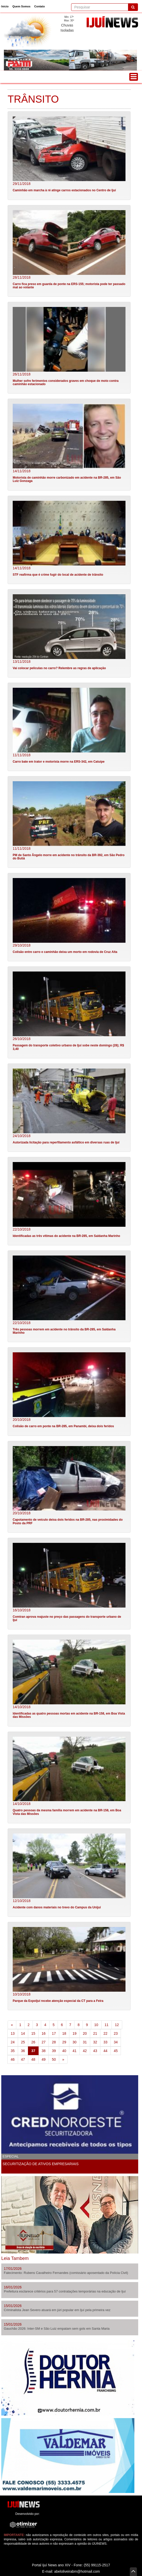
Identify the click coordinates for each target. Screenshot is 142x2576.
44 (105, 2051)
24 (13, 2042)
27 (44, 2042)
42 (85, 2051)
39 (54, 2051)
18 (64, 2033)
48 (33, 2059)
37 (35, 2050)
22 (105, 2033)
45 (116, 2051)
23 (116, 2033)
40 (64, 2051)
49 (44, 2059)
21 (95, 2033)
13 (13, 2033)
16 (44, 2033)
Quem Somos (21, 6)
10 (96, 2025)
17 (54, 2033)
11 (107, 2025)
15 (33, 2033)
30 (74, 2042)
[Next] (63, 2059)
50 (54, 2059)
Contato (39, 6)
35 (13, 2051)
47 (23, 2059)
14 (23, 2033)
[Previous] (12, 2024)
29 (64, 2042)
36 (23, 2051)
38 (44, 2051)
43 (95, 2051)
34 (116, 2042)
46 (13, 2059)
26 (33, 2042)
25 (23, 2042)
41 (74, 2051)
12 (117, 2025)
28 (54, 2042)
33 (105, 2042)
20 (85, 2033)
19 (74, 2033)
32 (95, 2042)
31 (85, 2042)
